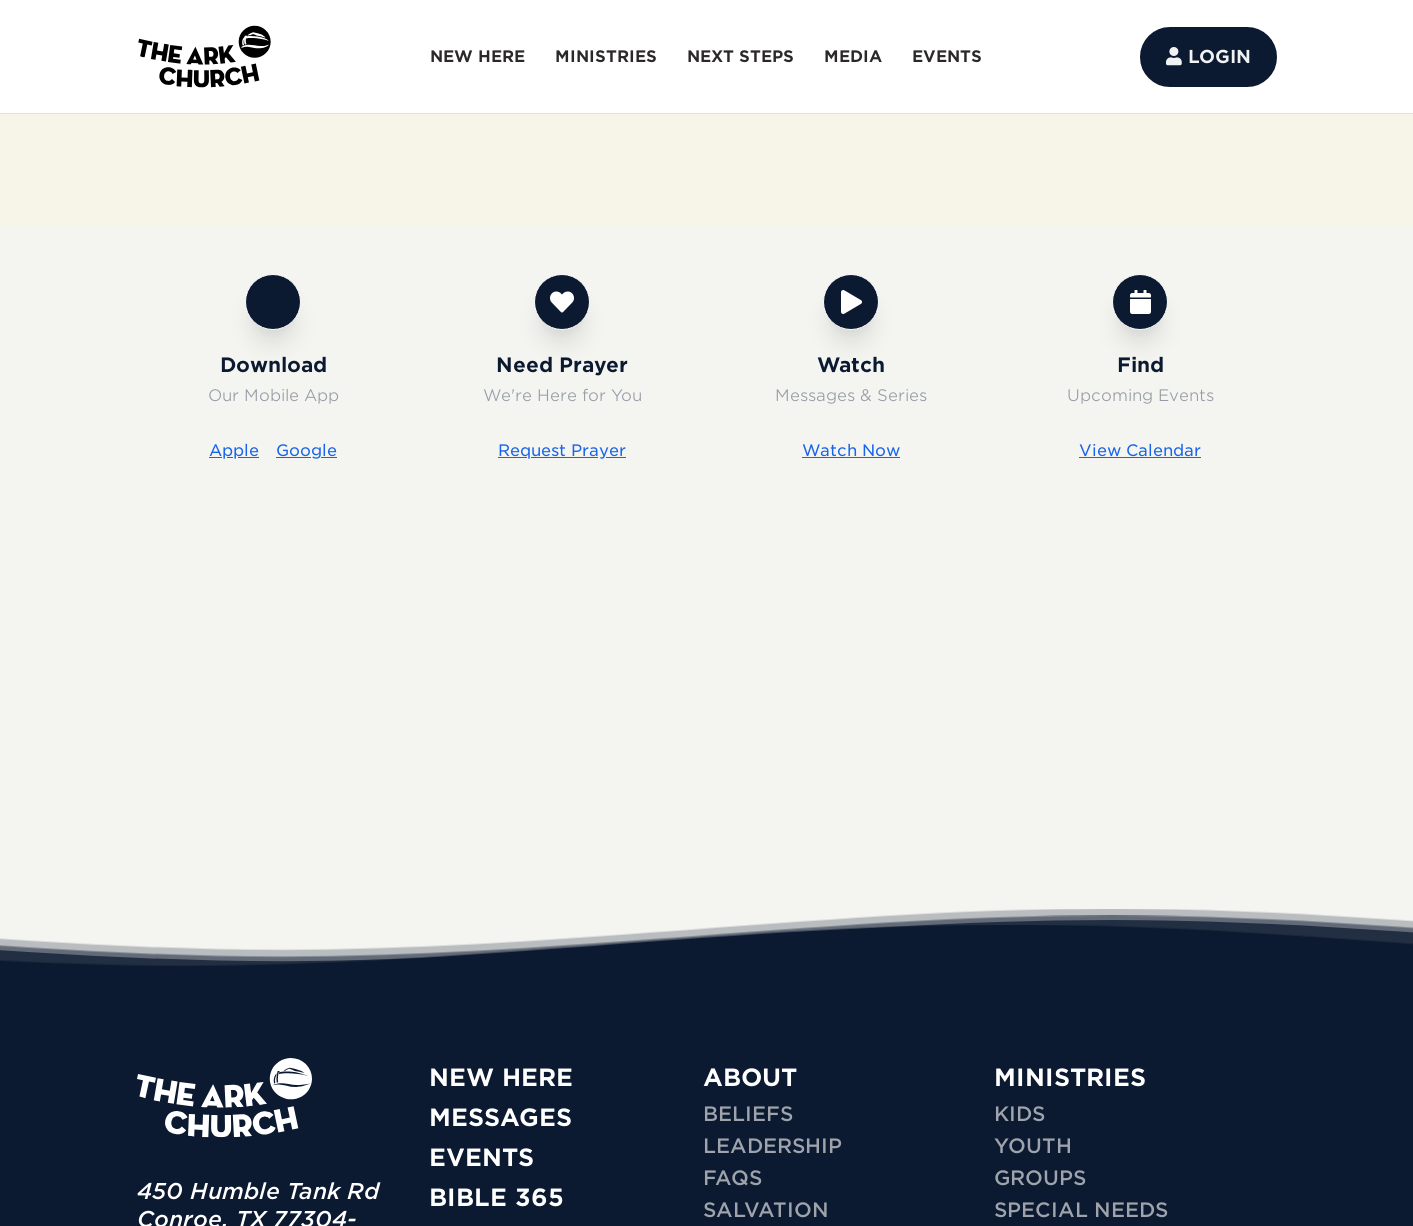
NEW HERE (477, 56)
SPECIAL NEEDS (1081, 1210)
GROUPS (1040, 1178)
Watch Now (851, 450)
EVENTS (947, 56)
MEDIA (853, 56)
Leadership (772, 1146)
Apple (234, 450)
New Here (501, 1077)
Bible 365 (496, 1197)
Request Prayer (562, 450)
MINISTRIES (606, 56)
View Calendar (1140, 450)
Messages (500, 1117)
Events (481, 1157)
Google (306, 450)
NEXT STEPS (740, 56)
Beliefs (748, 1114)
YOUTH (1033, 1146)
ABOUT (750, 1077)
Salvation (766, 1210)
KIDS (1019, 1114)
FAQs (732, 1178)
